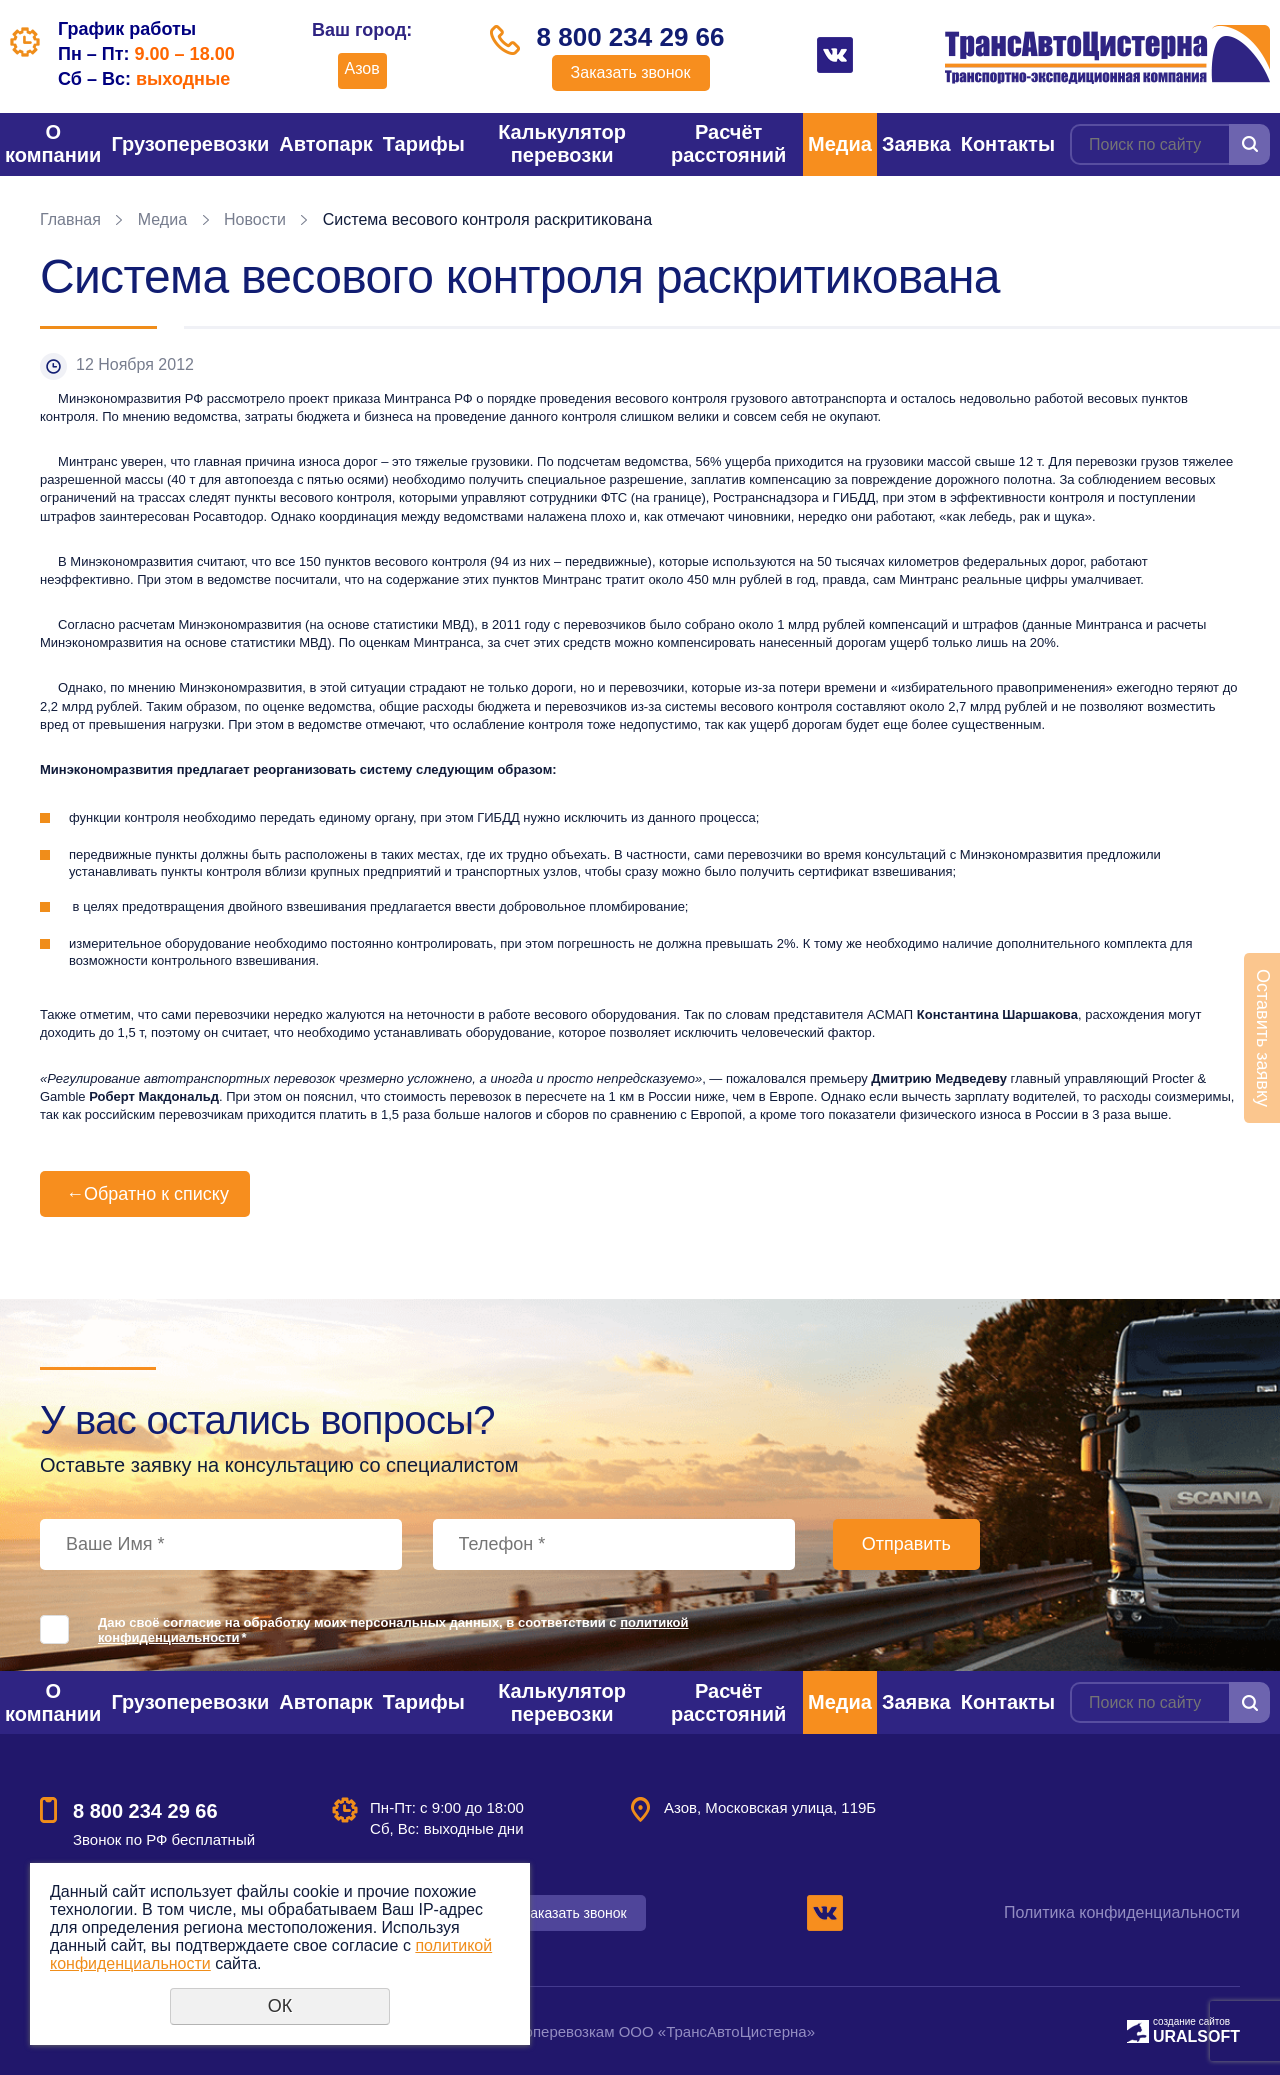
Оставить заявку (1263, 1038)
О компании (53, 143)
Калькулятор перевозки (562, 143)
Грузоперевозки (190, 144)
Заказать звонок (631, 72)
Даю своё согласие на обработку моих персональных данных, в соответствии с (393, 1630)
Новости (255, 219)
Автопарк (326, 144)
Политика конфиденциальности (1122, 1912)
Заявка (916, 144)
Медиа (840, 144)
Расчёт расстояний (728, 143)
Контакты (1008, 144)
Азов (362, 68)
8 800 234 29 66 (631, 37)
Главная (70, 219)
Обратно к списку (145, 1194)
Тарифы (424, 144)
